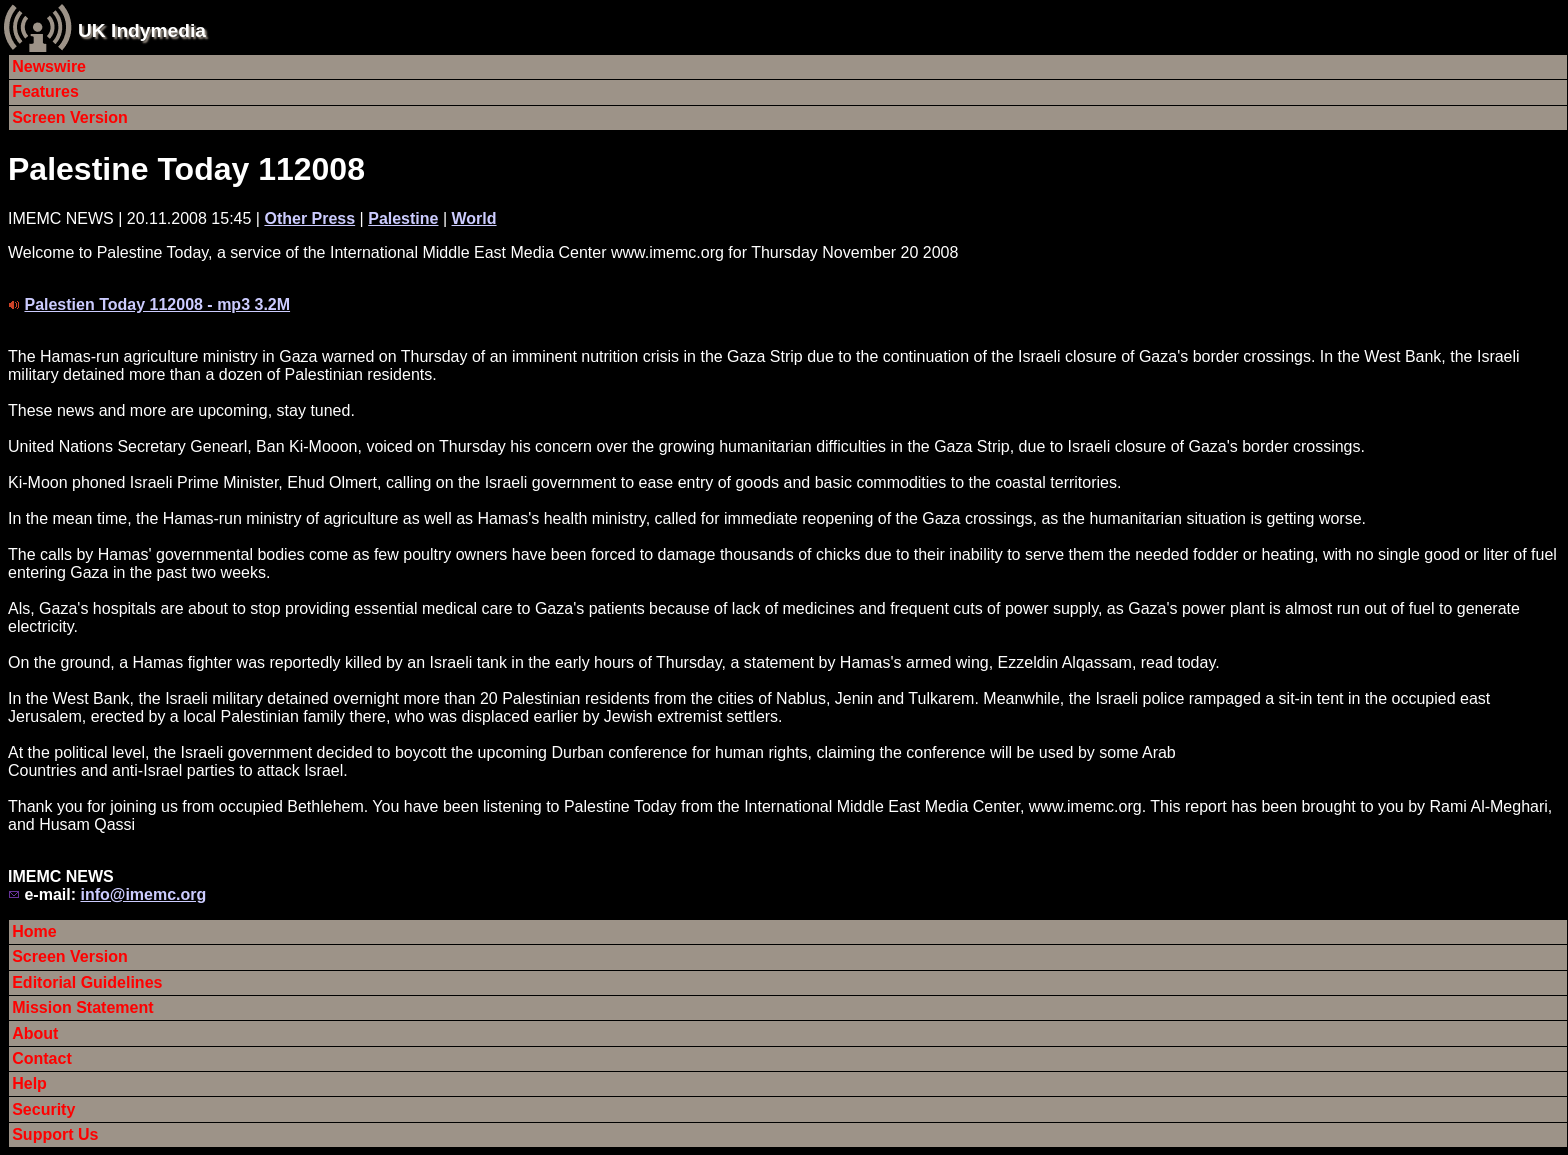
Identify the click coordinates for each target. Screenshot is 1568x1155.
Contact (42, 1058)
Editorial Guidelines (87, 982)
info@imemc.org (143, 894)
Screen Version (70, 117)
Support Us (55, 1134)
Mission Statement (82, 1007)
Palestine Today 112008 (186, 169)
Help (29, 1083)
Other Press (309, 218)
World (474, 218)
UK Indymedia (142, 30)
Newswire (49, 66)
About (35, 1033)
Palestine (403, 218)
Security (43, 1109)
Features (45, 91)
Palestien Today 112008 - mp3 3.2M (157, 304)
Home (34, 931)
